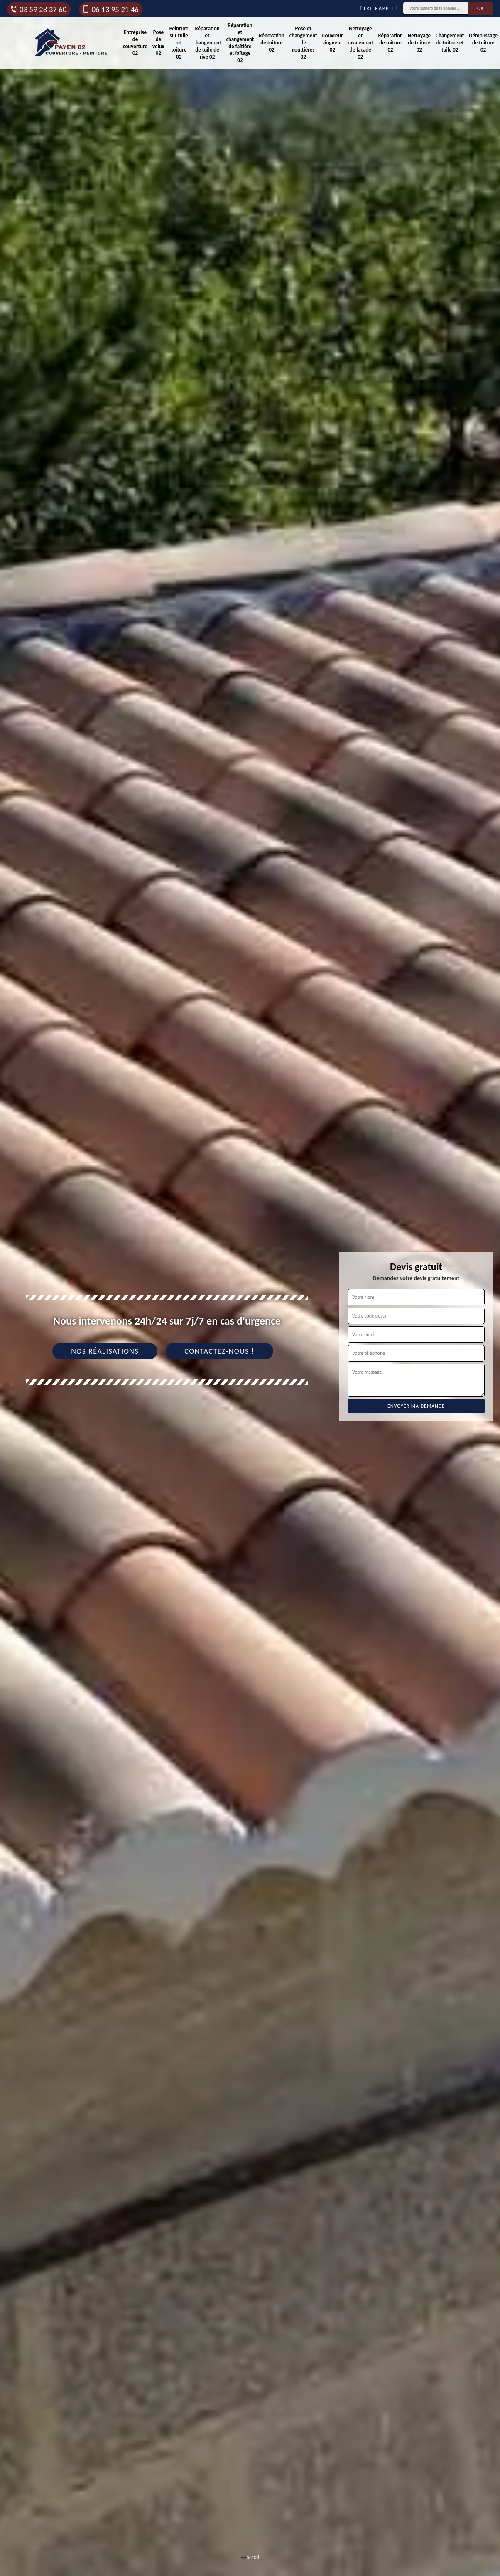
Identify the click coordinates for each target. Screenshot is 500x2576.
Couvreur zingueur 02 (332, 42)
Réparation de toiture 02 (390, 42)
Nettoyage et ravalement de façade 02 (360, 42)
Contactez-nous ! (219, 1351)
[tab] (250, 1288)
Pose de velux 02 (158, 43)
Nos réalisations (105, 1351)
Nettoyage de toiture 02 (419, 42)
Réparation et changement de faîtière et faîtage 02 (240, 42)
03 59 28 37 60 (38, 9)
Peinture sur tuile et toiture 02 (179, 42)
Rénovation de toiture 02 (271, 42)
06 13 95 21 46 (110, 9)
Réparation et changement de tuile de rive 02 (207, 42)
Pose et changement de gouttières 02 (303, 42)
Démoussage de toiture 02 (483, 42)
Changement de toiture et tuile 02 (450, 42)
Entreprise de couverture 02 (135, 43)
